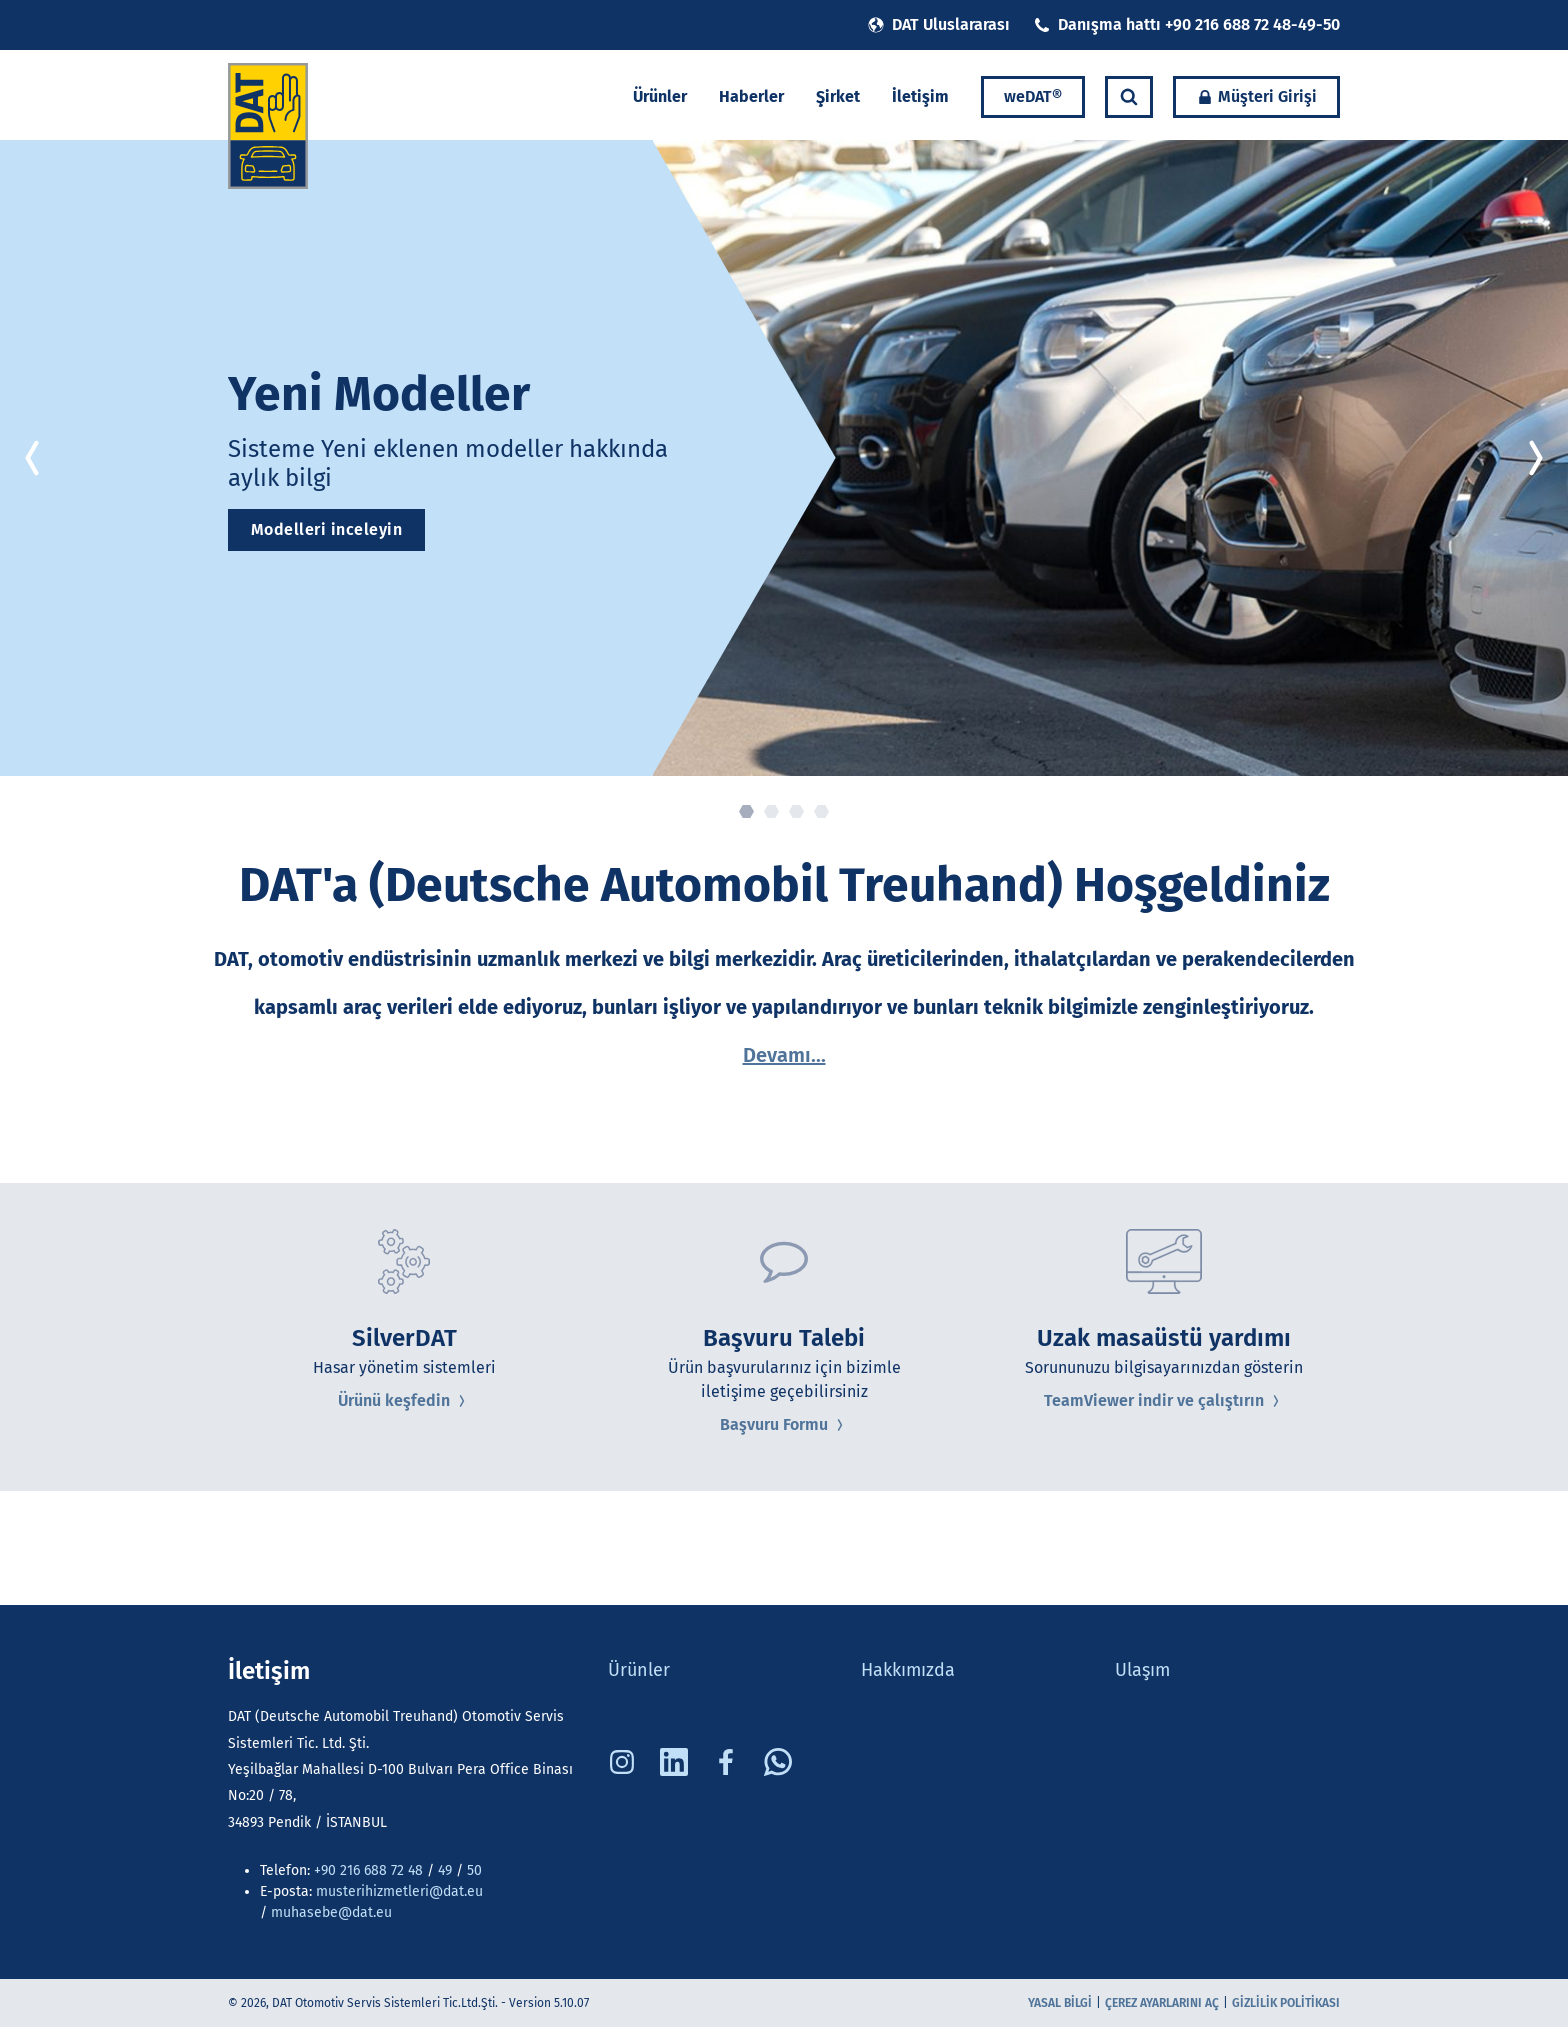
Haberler (751, 96)
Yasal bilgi (1060, 2003)
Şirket (838, 96)
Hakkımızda (908, 1670)
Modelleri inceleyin (326, 529)
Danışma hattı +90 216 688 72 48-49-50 (1187, 24)
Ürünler (660, 96)
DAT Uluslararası (939, 24)
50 (472, 1870)
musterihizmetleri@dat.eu (399, 1891)
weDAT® (1033, 96)
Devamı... (784, 1055)
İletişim (920, 96)
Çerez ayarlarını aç (1162, 2003)
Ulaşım (1142, 1670)
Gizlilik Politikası (1286, 2003)
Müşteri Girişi (1256, 96)
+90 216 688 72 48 (368, 1870)
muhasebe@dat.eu (331, 1912)
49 (445, 1870)
